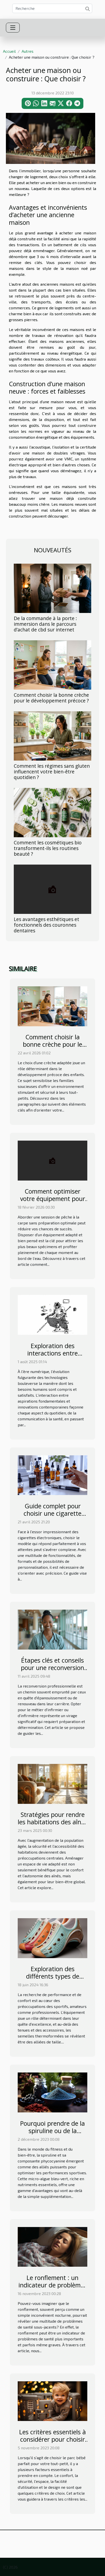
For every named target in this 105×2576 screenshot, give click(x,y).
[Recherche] (52, 8)
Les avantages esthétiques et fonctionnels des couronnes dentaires (46, 925)
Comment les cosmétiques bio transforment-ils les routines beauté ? (48, 848)
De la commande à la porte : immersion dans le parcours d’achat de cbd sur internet (45, 624)
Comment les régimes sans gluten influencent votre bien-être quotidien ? (52, 772)
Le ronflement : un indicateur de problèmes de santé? (52, 2285)
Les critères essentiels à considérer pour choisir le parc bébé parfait (52, 2439)
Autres (27, 51)
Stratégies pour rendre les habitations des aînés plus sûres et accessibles (52, 1821)
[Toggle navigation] (13, 28)
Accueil (9, 51)
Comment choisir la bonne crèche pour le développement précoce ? (51, 698)
